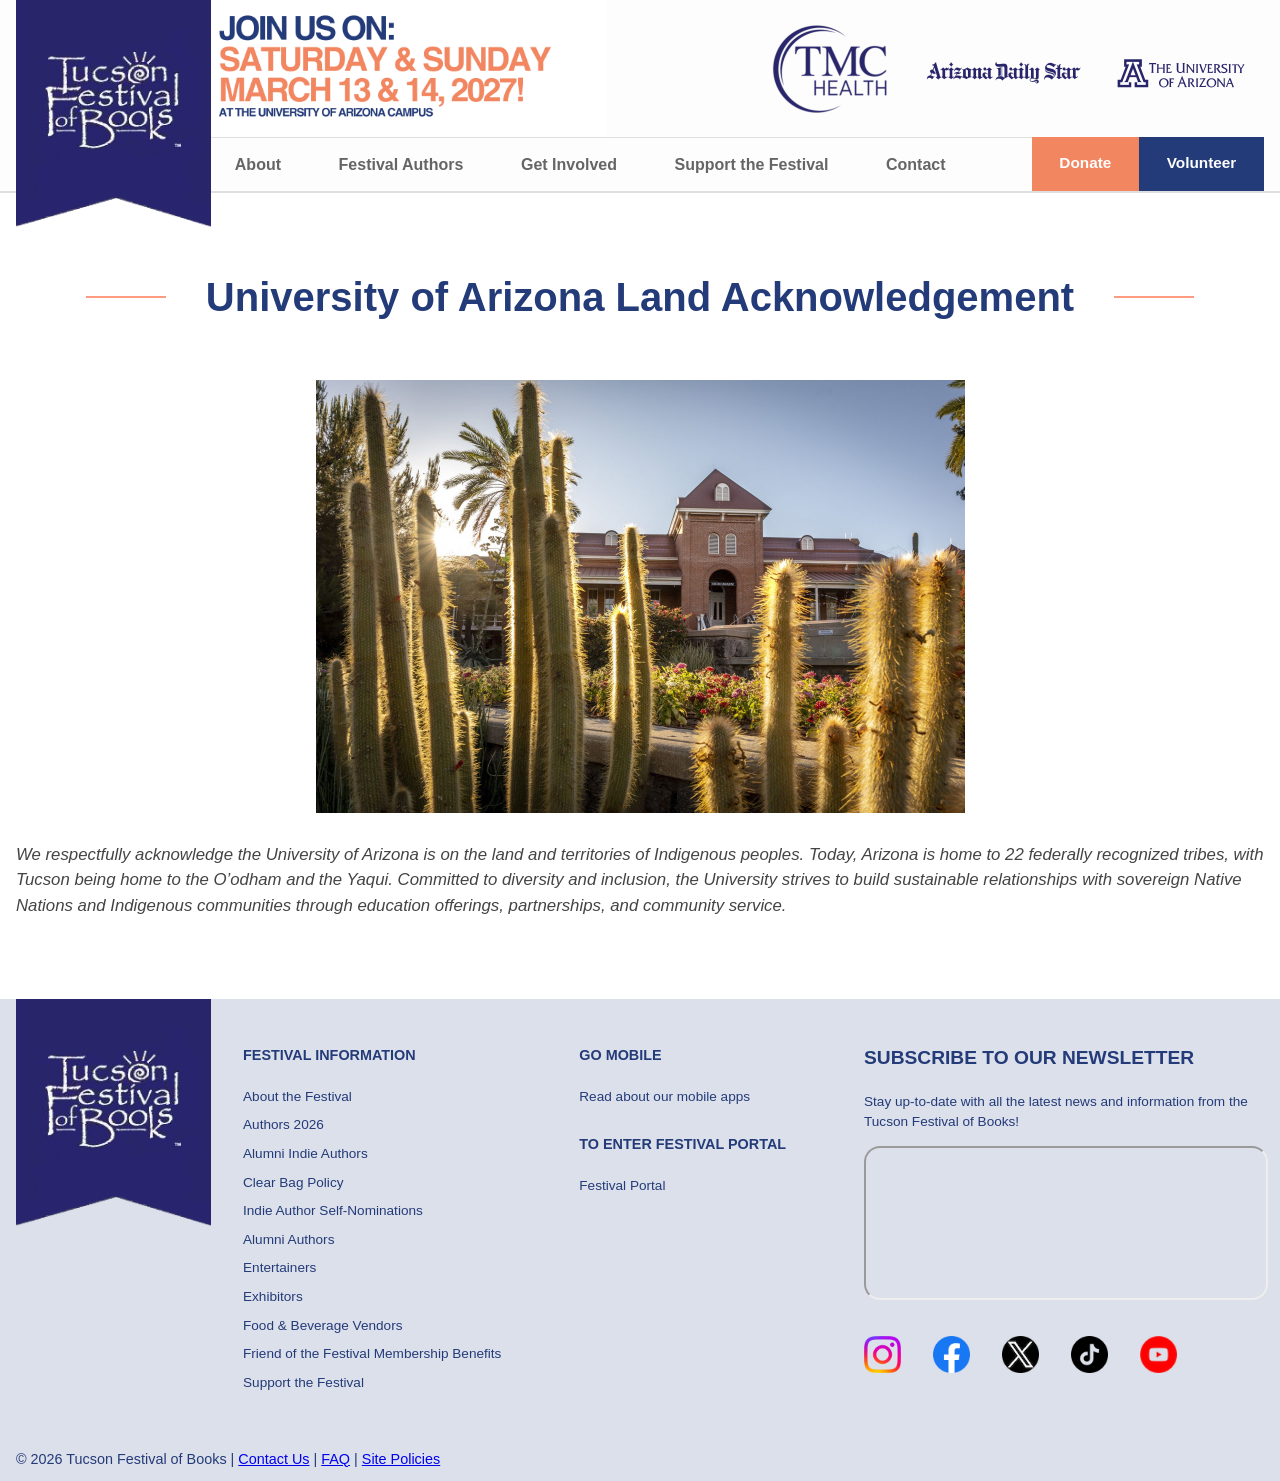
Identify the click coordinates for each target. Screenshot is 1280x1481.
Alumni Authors (288, 1239)
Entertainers (279, 1267)
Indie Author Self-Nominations (333, 1210)
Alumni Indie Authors (305, 1153)
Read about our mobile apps (664, 1096)
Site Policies (401, 1459)
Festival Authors (401, 164)
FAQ (335, 1459)
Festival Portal (622, 1185)
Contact (916, 164)
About (258, 164)
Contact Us (273, 1459)
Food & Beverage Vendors (322, 1325)
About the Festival (297, 1096)
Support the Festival (752, 164)
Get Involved (569, 164)
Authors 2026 (283, 1124)
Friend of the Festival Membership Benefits (372, 1353)
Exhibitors (273, 1296)
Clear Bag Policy (293, 1182)
